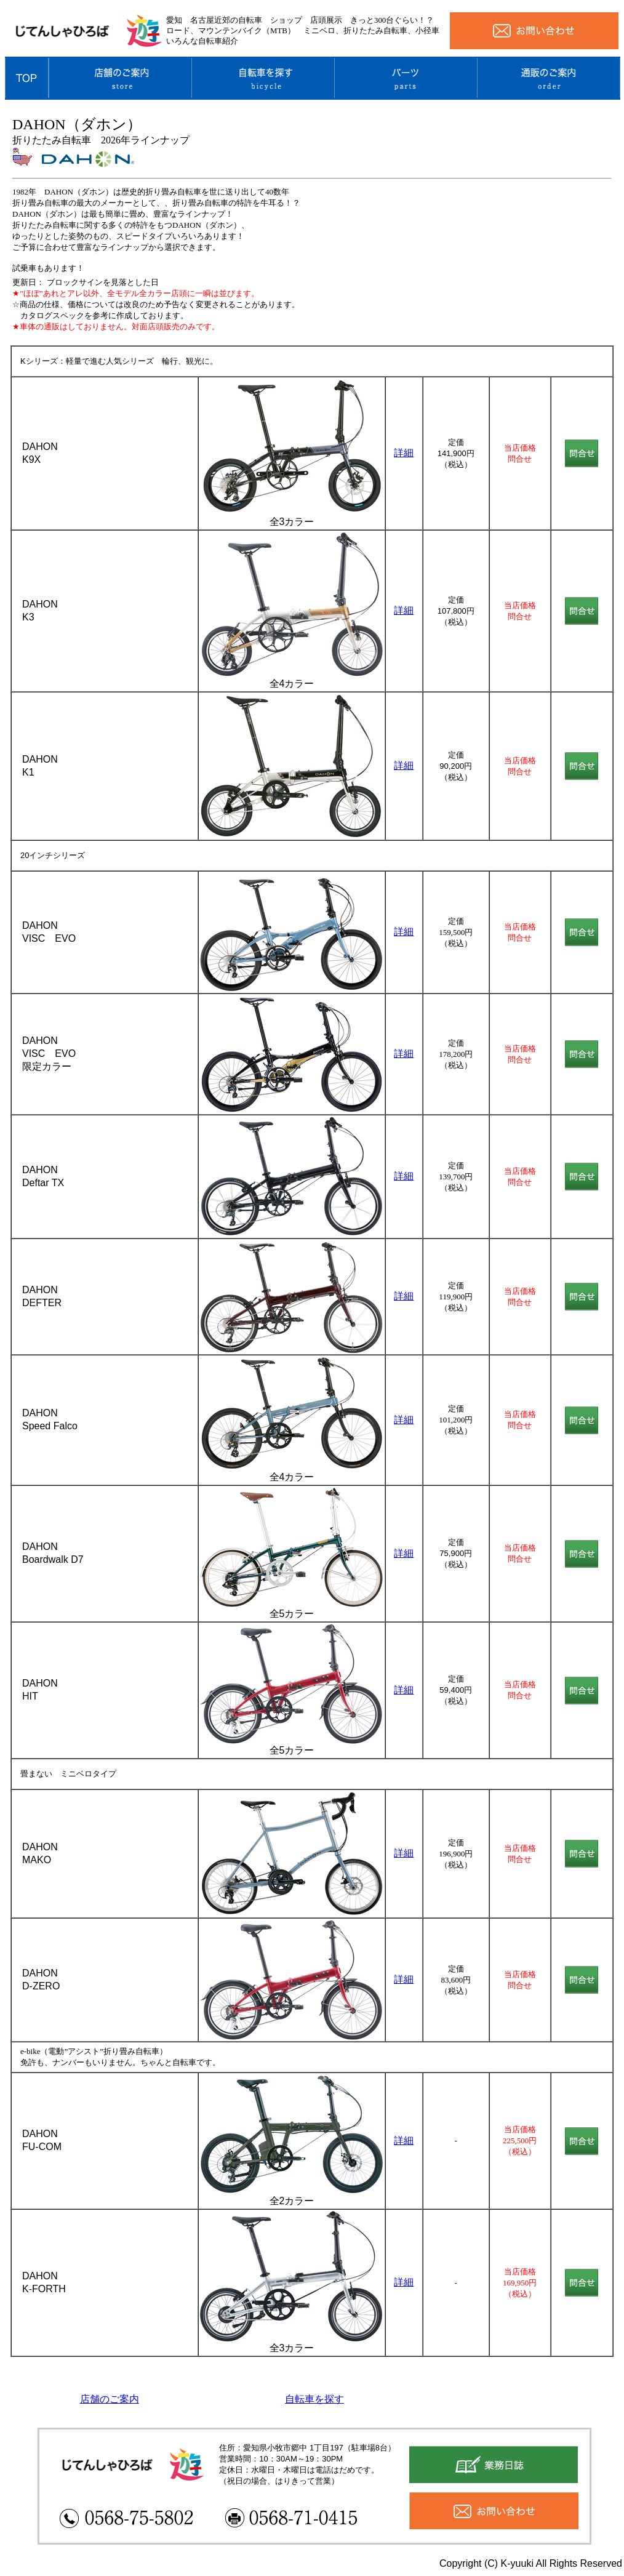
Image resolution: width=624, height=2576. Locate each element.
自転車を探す (314, 2399)
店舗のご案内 (109, 2399)
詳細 (404, 452)
